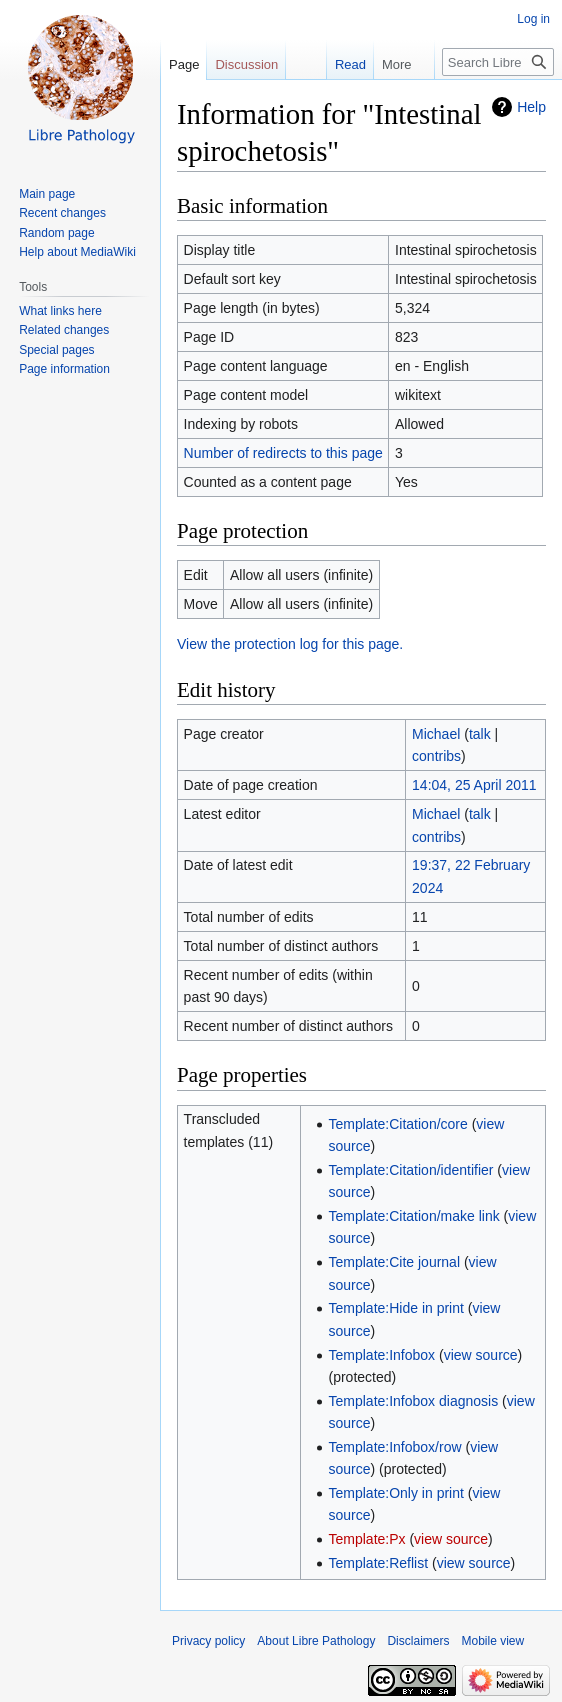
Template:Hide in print (396, 1308)
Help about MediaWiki (77, 252)
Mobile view (492, 1641)
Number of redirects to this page (283, 453)
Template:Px (367, 1539)
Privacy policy (208, 1641)
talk (480, 734)
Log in (533, 19)
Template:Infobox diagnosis (414, 1401)
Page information (64, 369)
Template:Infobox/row (395, 1447)
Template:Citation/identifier (411, 1170)
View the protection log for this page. (290, 644)
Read (339, 64)
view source (481, 1355)
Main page (47, 194)
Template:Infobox (382, 1355)
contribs (436, 756)
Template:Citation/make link (414, 1216)
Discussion (246, 64)
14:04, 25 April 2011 (474, 785)
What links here (60, 311)
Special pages (56, 350)
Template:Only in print (396, 1493)
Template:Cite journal (395, 1262)
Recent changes (62, 213)
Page (184, 64)
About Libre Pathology (316, 1641)
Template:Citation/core (398, 1124)
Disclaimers (418, 1641)
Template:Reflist (379, 1563)
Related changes (64, 330)
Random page (56, 233)
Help (531, 107)
